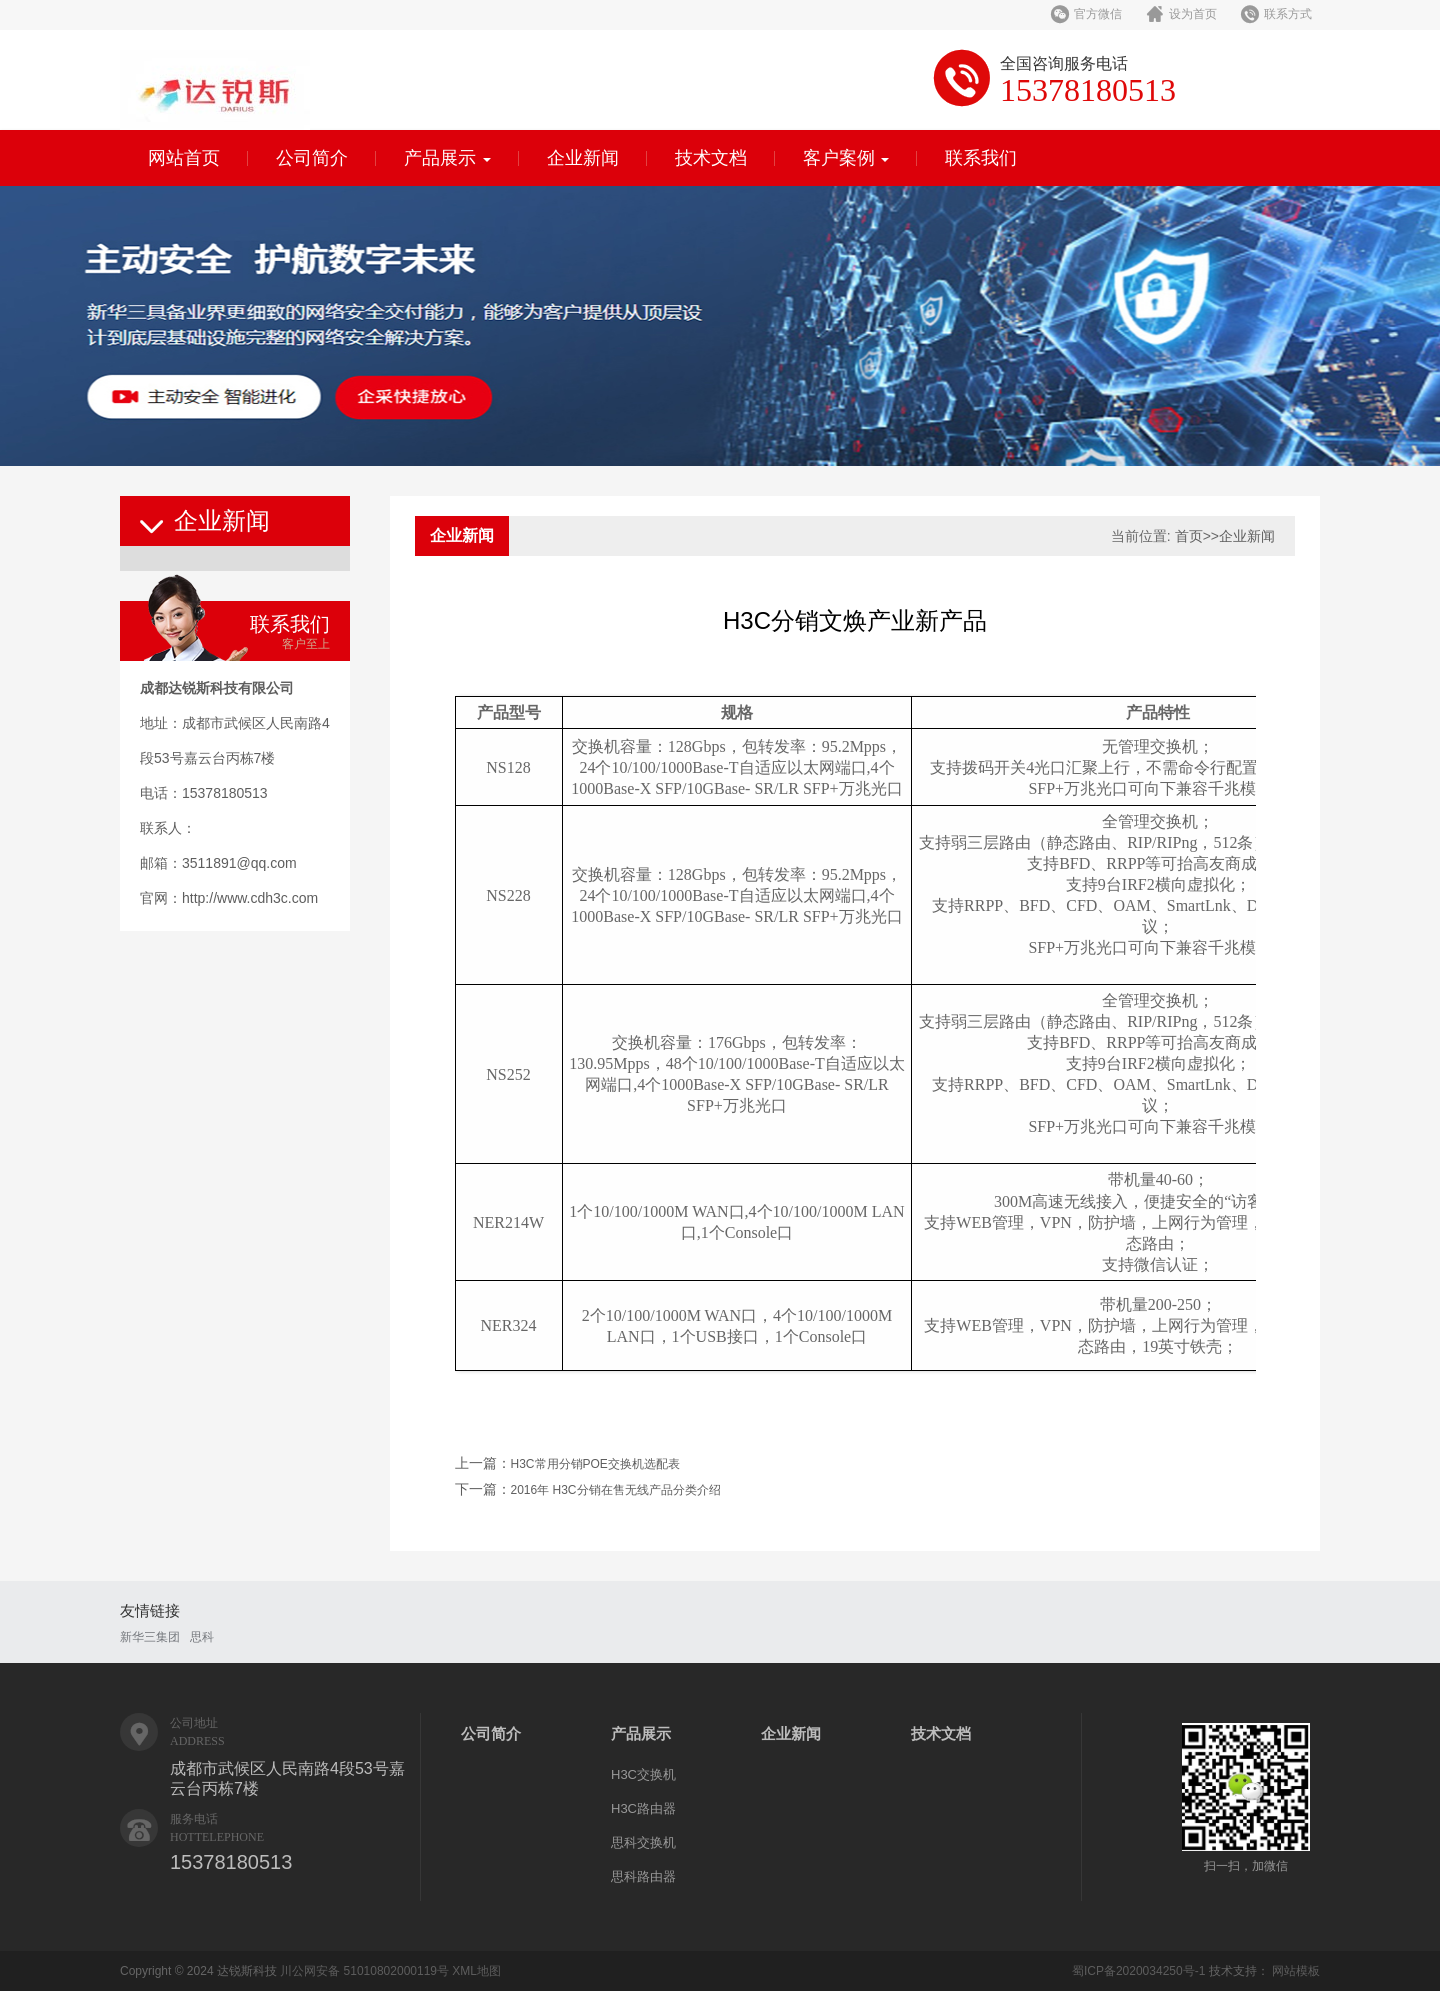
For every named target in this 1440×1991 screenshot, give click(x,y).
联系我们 (981, 158)
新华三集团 (150, 1637)
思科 (202, 1637)
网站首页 (184, 158)
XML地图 (476, 1971)
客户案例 (846, 158)
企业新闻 (583, 158)
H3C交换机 (643, 1774)
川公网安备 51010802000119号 (364, 1971)
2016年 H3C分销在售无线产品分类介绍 (616, 1490)
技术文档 (711, 158)
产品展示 (447, 158)
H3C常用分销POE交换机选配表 (595, 1464)
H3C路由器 (643, 1808)
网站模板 (1296, 1971)
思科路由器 (643, 1876)
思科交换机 (643, 1842)
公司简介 (312, 158)
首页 (1189, 536)
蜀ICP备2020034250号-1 (1138, 1971)
